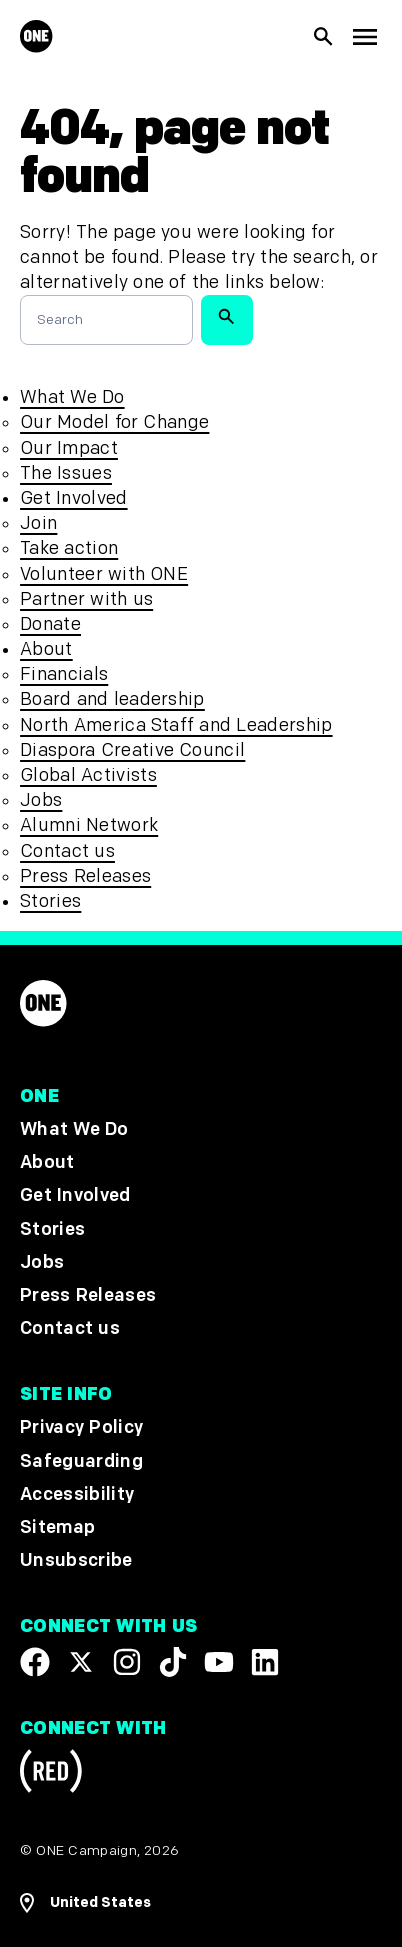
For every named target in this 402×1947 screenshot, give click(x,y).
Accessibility (77, 1493)
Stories (50, 901)
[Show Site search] (323, 36)
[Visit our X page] (81, 1662)
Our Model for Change (114, 422)
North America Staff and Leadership (176, 725)
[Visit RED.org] (51, 1774)
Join (38, 523)
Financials (64, 674)
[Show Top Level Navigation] (364, 36)
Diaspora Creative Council (132, 750)
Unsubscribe (76, 1560)
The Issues (66, 473)
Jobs (41, 800)
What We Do (72, 397)
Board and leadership (112, 699)
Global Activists (88, 775)
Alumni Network (89, 825)
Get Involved (73, 498)
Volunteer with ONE (104, 574)
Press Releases (85, 876)
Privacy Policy (81, 1427)
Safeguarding (81, 1460)
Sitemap (57, 1527)
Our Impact (69, 448)
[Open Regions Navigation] (201, 1903)
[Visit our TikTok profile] (173, 1662)
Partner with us (86, 599)
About (46, 649)
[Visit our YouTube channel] (219, 1662)
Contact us (67, 851)
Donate (50, 624)
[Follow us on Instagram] (127, 1662)
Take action (69, 548)
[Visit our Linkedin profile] (265, 1662)
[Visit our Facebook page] (35, 1662)
